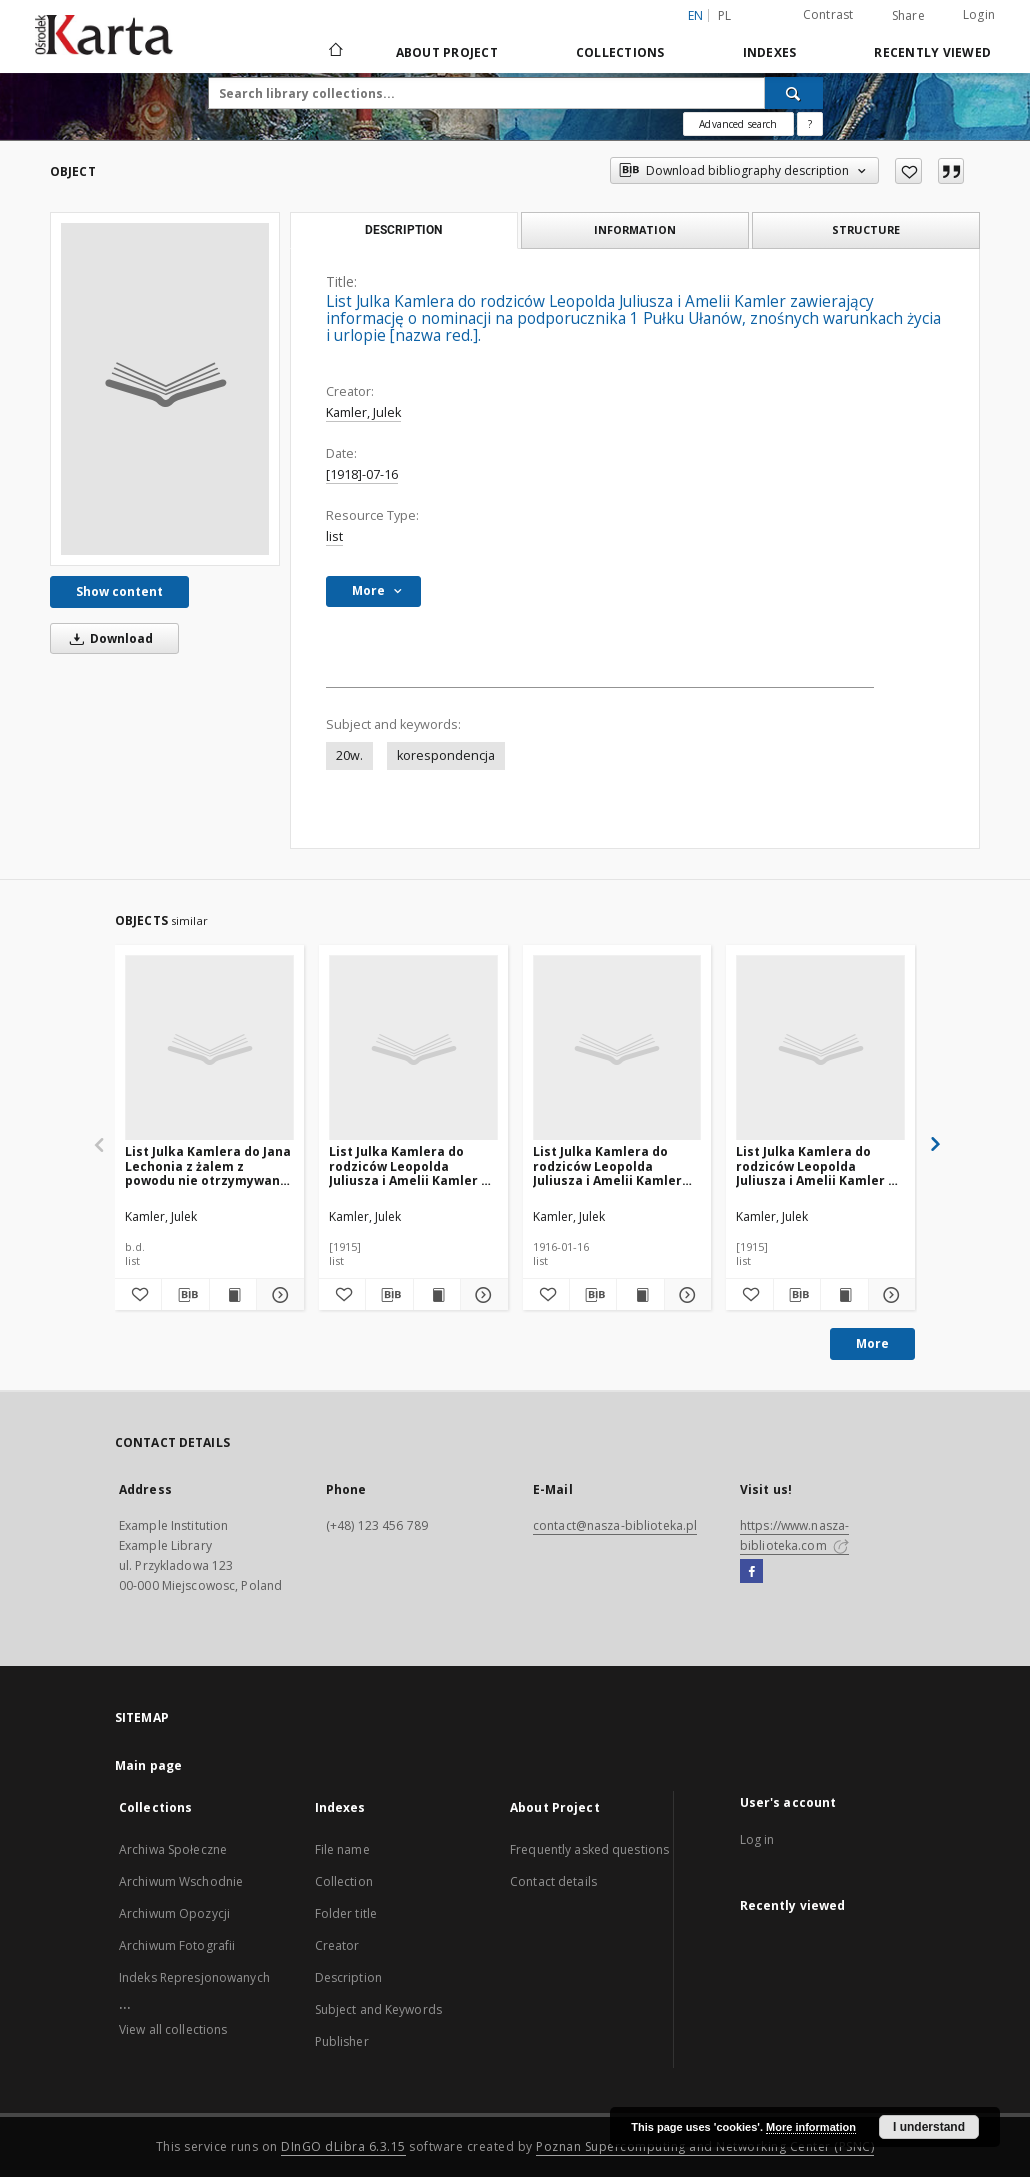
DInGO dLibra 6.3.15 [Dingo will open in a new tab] (343, 2146)
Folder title (346, 1913)
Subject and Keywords (378, 2009)
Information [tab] (635, 229)
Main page (148, 1765)
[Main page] (334, 52)
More (872, 1343)
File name (342, 1849)
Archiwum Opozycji (174, 1913)
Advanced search (738, 124)
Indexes (770, 52)
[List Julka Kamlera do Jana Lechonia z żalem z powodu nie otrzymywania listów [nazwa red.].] (209, 1048)
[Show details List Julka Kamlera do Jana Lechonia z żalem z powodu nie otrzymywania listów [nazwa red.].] (277, 1295)
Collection (344, 1881)
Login (979, 14)
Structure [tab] (866, 229)
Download (108, 638)
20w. (349, 755)
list (334, 536)
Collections (620, 52)
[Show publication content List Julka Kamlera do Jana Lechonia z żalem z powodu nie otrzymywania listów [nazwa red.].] (233, 1295)
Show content (119, 591)
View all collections (173, 2029)
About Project (447, 52)
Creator (337, 1945)
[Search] (794, 93)
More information (811, 2127)
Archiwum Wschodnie (181, 1881)
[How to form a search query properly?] (810, 124)
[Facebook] (751, 1572)
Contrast (828, 14)
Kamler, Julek (363, 412)
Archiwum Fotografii (177, 1945)
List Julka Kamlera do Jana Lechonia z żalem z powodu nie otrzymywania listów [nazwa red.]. (208, 1165)
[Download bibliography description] (185, 1295)
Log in (757, 1839)
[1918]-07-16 (362, 474)
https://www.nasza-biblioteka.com (794, 1535)
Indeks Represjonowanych (194, 1977)
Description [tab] (403, 230)
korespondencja (446, 755)
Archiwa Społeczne (173, 1849)
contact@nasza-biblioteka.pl (615, 1525)
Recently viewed (932, 52)
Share (908, 16)
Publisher (342, 2041)
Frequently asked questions (589, 1849)
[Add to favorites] (908, 171)
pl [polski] (725, 15)
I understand (929, 2127)
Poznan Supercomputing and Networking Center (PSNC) (705, 2146)
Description (348, 1977)
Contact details (553, 1881)
